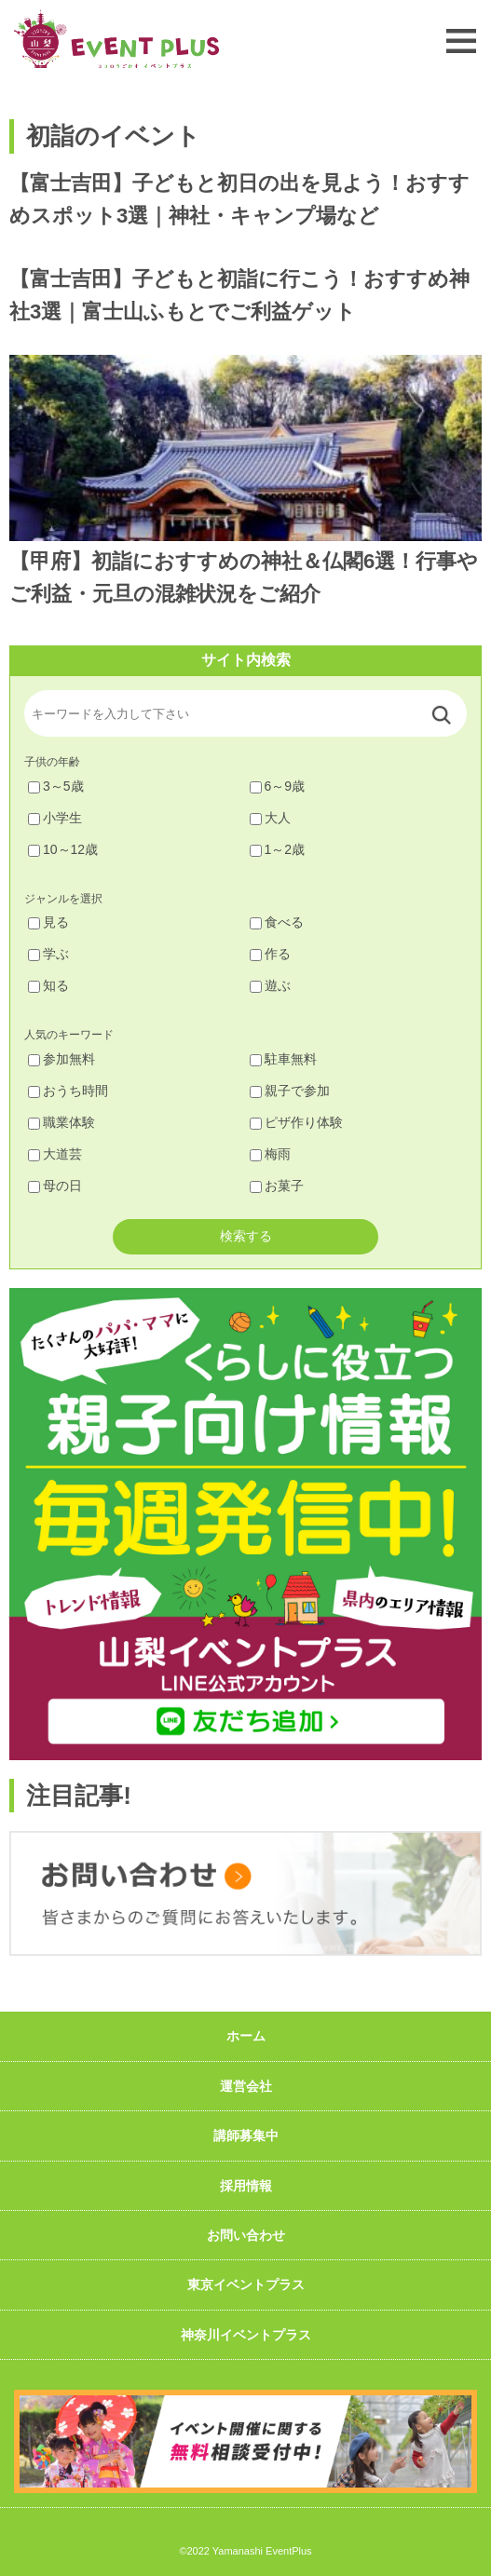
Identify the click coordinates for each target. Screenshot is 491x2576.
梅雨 (270, 1153)
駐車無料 (283, 1058)
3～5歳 (56, 786)
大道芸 (55, 1153)
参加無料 (61, 1058)
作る (270, 953)
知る (48, 985)
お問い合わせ (246, 2235)
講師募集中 (246, 2135)
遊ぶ (270, 985)
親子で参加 (290, 1090)
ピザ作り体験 (296, 1122)
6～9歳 (278, 786)
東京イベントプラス (246, 2284)
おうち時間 (68, 1090)
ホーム (246, 2035)
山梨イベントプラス (116, 38)
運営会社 (246, 2086)
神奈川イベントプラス (246, 2334)
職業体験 (61, 1122)
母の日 (55, 1185)
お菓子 (277, 1185)
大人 (270, 817)
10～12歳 (63, 849)
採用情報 (246, 2185)
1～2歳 (278, 849)
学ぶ (48, 953)
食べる (277, 922)
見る (48, 922)
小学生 (55, 817)
